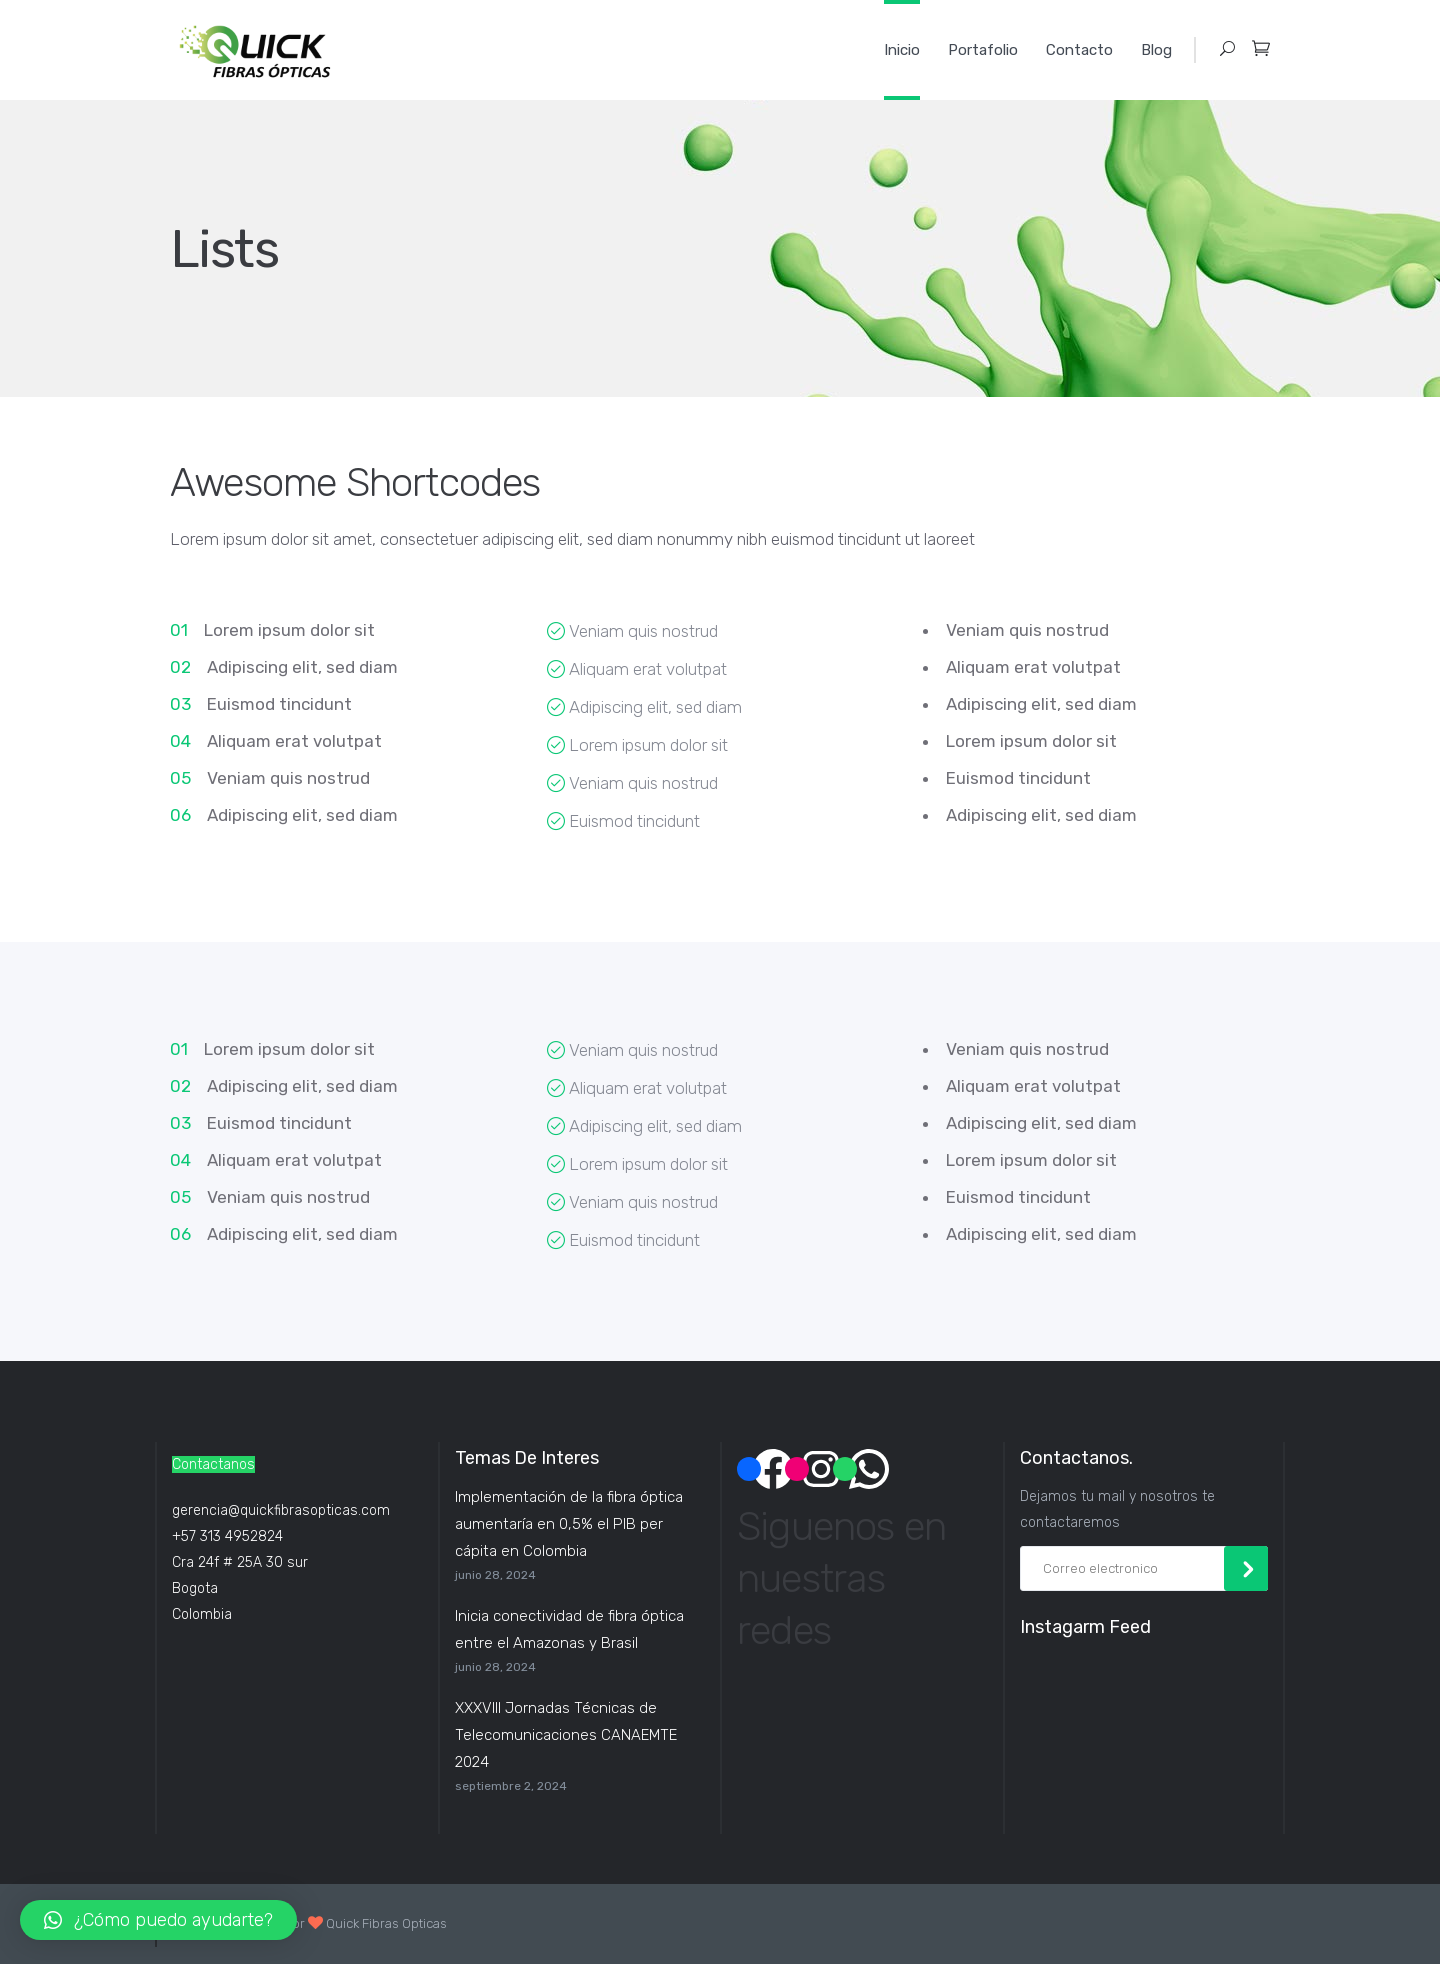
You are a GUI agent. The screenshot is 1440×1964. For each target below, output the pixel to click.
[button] (158, 1920)
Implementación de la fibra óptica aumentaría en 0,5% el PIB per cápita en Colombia (569, 1524)
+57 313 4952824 (227, 1536)
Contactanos (213, 1464)
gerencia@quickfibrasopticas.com (281, 1510)
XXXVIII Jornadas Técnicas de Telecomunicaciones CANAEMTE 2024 (566, 1735)
